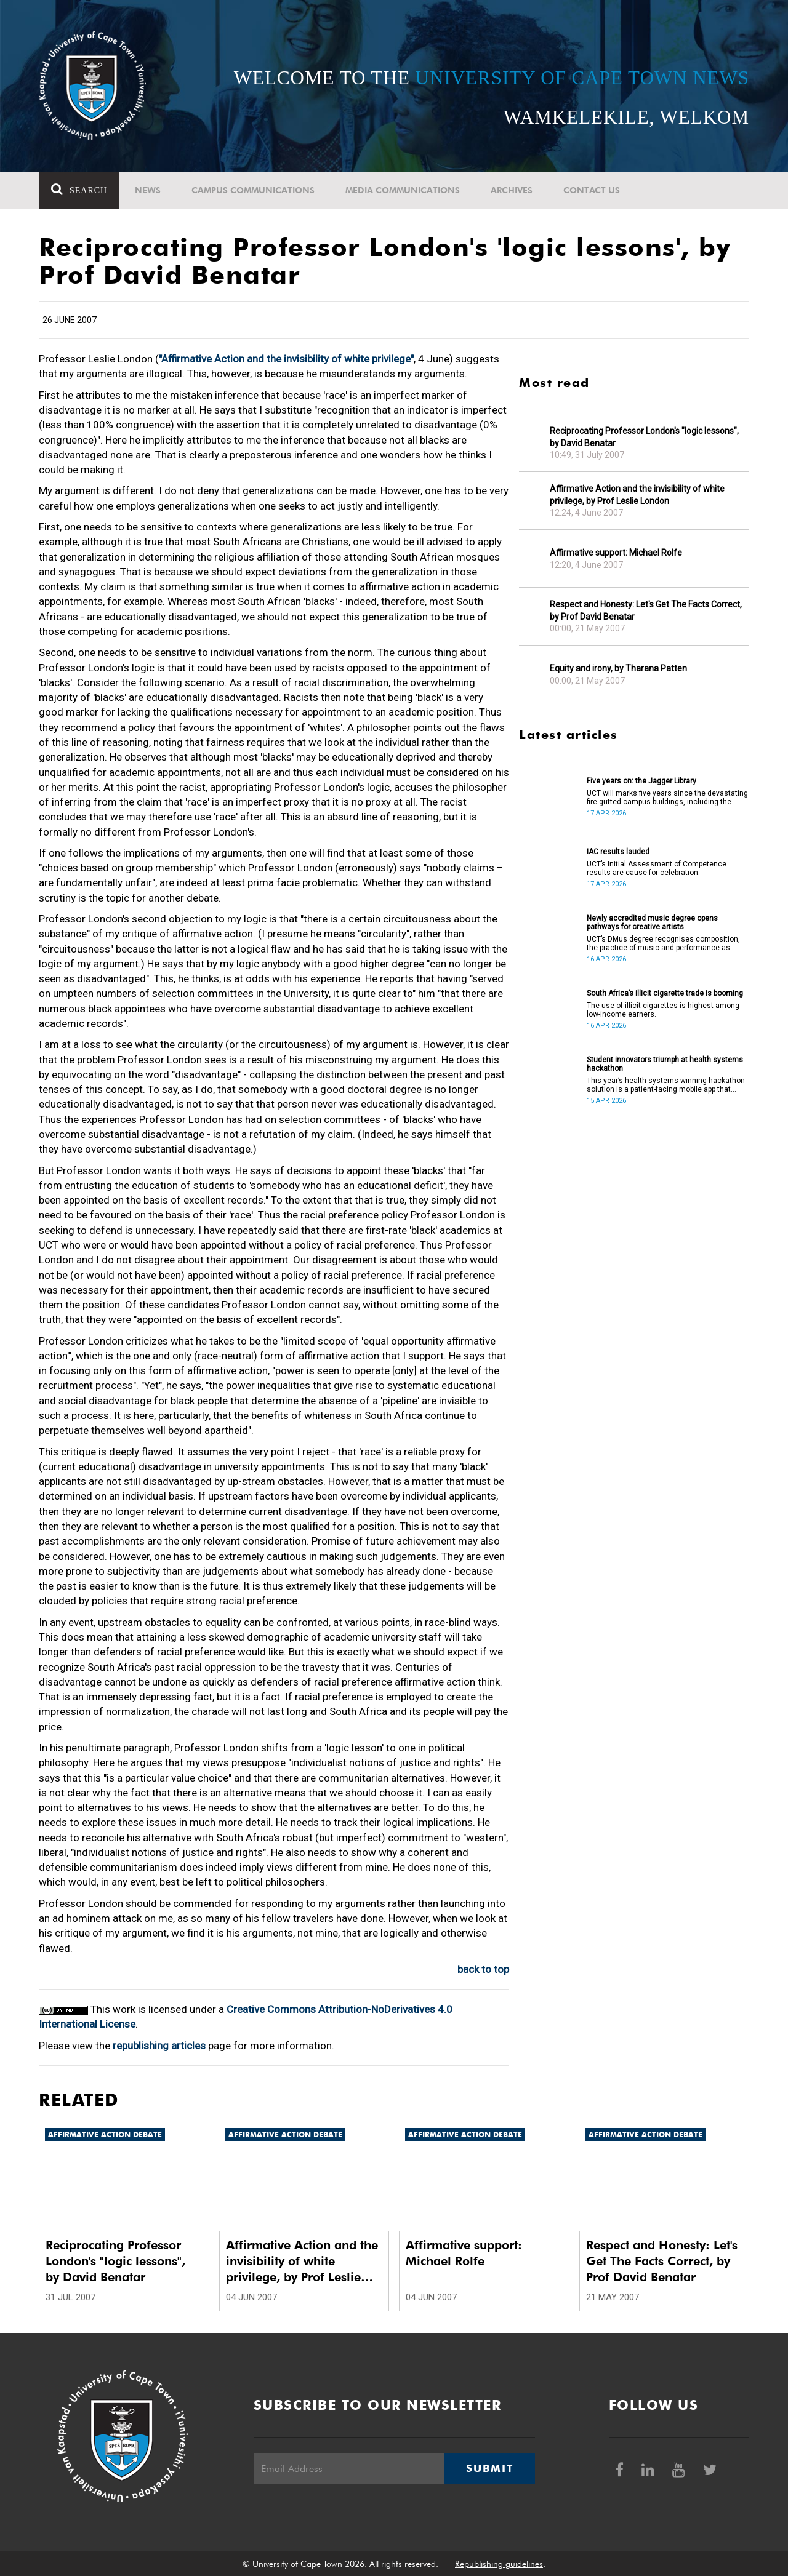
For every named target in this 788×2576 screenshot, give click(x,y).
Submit (489, 2468)
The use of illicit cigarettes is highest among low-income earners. (663, 1009)
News (148, 190)
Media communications (402, 190)
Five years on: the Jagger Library (641, 781)
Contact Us (591, 190)
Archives (512, 190)
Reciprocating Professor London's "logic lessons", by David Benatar (644, 437)
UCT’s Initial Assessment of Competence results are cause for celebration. (656, 868)
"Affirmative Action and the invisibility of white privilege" (286, 359)
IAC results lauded (618, 851)
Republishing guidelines (499, 2564)
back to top (483, 1969)
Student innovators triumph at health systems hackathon (665, 1064)
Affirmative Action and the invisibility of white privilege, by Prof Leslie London (637, 495)
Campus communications (253, 190)
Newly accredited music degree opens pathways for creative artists (652, 922)
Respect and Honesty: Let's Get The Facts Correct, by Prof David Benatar (646, 610)
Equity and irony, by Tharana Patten (618, 668)
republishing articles (159, 2045)
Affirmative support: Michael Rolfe (616, 553)
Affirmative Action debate (105, 2134)
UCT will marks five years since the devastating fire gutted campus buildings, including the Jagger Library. (667, 797)
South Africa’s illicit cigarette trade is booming (665, 993)
